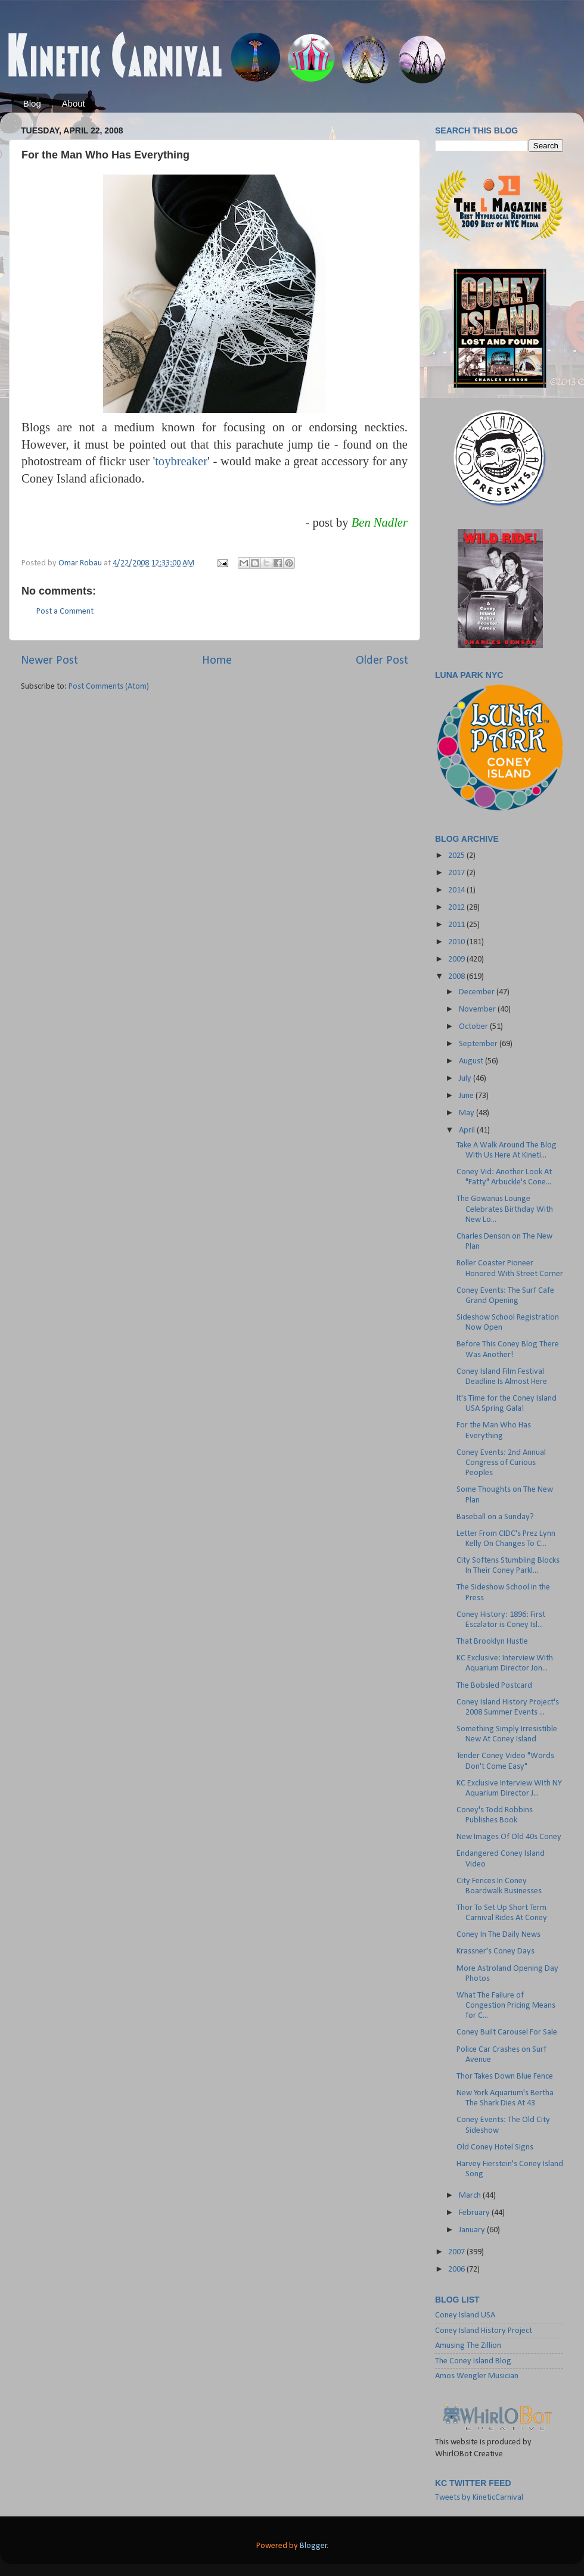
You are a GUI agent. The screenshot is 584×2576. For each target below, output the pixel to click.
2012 (457, 907)
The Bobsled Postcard (494, 1685)
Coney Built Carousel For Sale (506, 2032)
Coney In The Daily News (498, 1934)
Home (217, 661)
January (473, 2230)
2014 (457, 890)
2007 (457, 2252)
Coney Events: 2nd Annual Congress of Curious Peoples (501, 1463)
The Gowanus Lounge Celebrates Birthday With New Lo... (504, 1209)
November (478, 1009)
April (468, 1130)
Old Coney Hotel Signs (494, 2147)
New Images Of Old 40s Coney (508, 1837)
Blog (32, 103)
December (477, 992)
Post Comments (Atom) (109, 686)
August (472, 1061)
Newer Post (49, 661)
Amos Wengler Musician (476, 2376)
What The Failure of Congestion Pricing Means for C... (505, 2006)
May (467, 1113)
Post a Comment (65, 611)
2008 (457, 976)
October (474, 1026)
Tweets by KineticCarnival (479, 2497)
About (73, 103)
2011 (457, 924)
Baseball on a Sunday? (495, 1517)
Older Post (382, 661)
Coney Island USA (465, 2315)
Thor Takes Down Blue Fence (504, 2076)
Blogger (313, 2545)
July (466, 1078)
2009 (457, 959)
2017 (457, 873)
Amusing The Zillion (468, 2345)
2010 (457, 942)
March (471, 2195)
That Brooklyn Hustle (492, 1641)
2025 (457, 855)
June (467, 1095)
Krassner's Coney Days (495, 1951)
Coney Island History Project (483, 2330)
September (479, 1044)
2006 (457, 2269)
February (475, 2212)
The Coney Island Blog (473, 2361)
